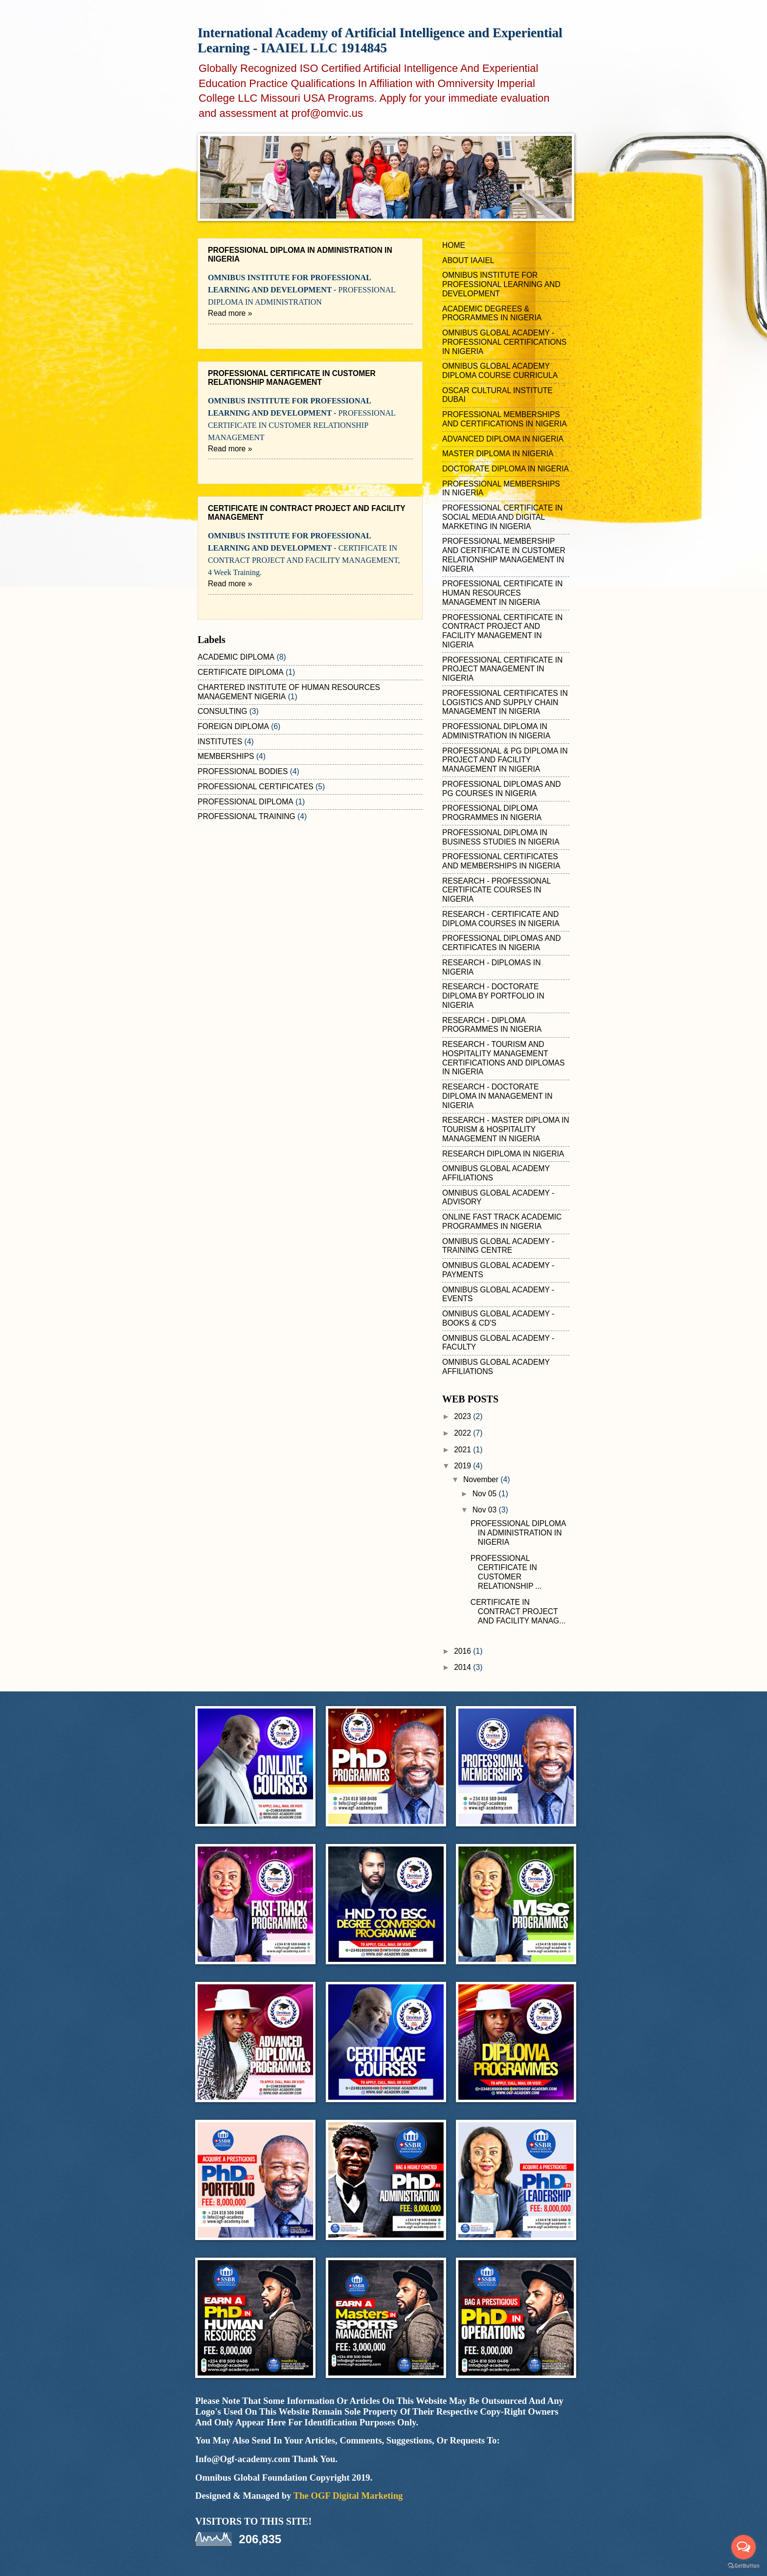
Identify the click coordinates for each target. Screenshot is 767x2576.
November (481, 1479)
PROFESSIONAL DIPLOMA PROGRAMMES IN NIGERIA (491, 813)
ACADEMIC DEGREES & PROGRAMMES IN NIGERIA (491, 313)
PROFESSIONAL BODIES (243, 771)
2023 (463, 1416)
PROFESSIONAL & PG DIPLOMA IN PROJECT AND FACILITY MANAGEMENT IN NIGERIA (504, 760)
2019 (463, 1466)
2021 (463, 1449)
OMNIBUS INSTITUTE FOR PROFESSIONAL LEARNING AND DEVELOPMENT (501, 284)
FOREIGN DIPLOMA (233, 726)
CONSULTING (222, 711)
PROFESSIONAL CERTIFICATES (256, 786)
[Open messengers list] (743, 2547)
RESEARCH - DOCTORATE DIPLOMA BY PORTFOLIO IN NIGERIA (493, 995)
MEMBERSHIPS (226, 756)
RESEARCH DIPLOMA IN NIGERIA (503, 1154)
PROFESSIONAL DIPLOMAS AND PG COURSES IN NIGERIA (501, 789)
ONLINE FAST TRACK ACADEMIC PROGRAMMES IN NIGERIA (502, 1221)
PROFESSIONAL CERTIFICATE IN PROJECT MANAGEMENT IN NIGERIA (502, 669)
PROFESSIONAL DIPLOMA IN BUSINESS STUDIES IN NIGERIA (501, 837)
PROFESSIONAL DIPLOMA (245, 802)
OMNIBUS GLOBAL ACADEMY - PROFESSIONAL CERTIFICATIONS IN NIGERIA (504, 342)
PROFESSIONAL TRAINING (246, 816)
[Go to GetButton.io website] (743, 2566)
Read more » (230, 313)
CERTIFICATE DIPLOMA (241, 672)
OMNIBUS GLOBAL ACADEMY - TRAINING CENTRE (498, 1246)
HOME (453, 245)
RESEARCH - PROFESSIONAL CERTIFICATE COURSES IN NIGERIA (496, 890)
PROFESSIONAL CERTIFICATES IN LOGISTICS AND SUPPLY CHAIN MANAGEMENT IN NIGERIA (505, 702)
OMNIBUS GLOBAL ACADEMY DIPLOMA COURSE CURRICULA (500, 370)
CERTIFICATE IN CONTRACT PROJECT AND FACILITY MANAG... (518, 1611)
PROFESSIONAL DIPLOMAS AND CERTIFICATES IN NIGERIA (501, 943)
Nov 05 (486, 1493)
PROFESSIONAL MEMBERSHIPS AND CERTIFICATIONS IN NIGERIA (504, 419)
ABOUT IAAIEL (468, 260)
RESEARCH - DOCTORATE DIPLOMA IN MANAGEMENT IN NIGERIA (497, 1096)
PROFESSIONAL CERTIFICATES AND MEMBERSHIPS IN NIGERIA (501, 861)
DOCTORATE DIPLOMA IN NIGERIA (505, 469)
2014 (463, 1667)
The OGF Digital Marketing (348, 2495)
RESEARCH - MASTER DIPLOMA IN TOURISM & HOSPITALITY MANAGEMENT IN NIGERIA (505, 1129)
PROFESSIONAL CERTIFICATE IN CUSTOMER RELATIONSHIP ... (506, 1572)
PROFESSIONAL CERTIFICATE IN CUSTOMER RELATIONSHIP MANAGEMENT (292, 377)
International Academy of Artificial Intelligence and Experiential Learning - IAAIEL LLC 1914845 (380, 40)
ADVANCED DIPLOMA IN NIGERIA (503, 439)
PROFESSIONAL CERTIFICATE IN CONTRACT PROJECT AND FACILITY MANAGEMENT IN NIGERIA (502, 631)
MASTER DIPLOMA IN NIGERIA (497, 453)
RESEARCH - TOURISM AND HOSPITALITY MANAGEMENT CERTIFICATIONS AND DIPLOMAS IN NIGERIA (503, 1058)
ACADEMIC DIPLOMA (236, 657)
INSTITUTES (220, 741)
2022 (463, 1433)
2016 (463, 1651)
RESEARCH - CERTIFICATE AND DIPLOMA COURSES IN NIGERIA (501, 919)
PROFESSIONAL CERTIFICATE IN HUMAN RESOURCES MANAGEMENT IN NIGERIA (502, 592)
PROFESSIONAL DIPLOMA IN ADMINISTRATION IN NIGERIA (496, 731)
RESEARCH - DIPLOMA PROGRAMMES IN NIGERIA (491, 1025)
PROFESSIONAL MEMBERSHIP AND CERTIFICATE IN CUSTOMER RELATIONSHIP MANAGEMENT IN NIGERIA (503, 555)
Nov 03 (486, 1510)
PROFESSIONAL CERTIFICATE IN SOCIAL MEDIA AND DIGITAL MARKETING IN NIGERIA (502, 517)
